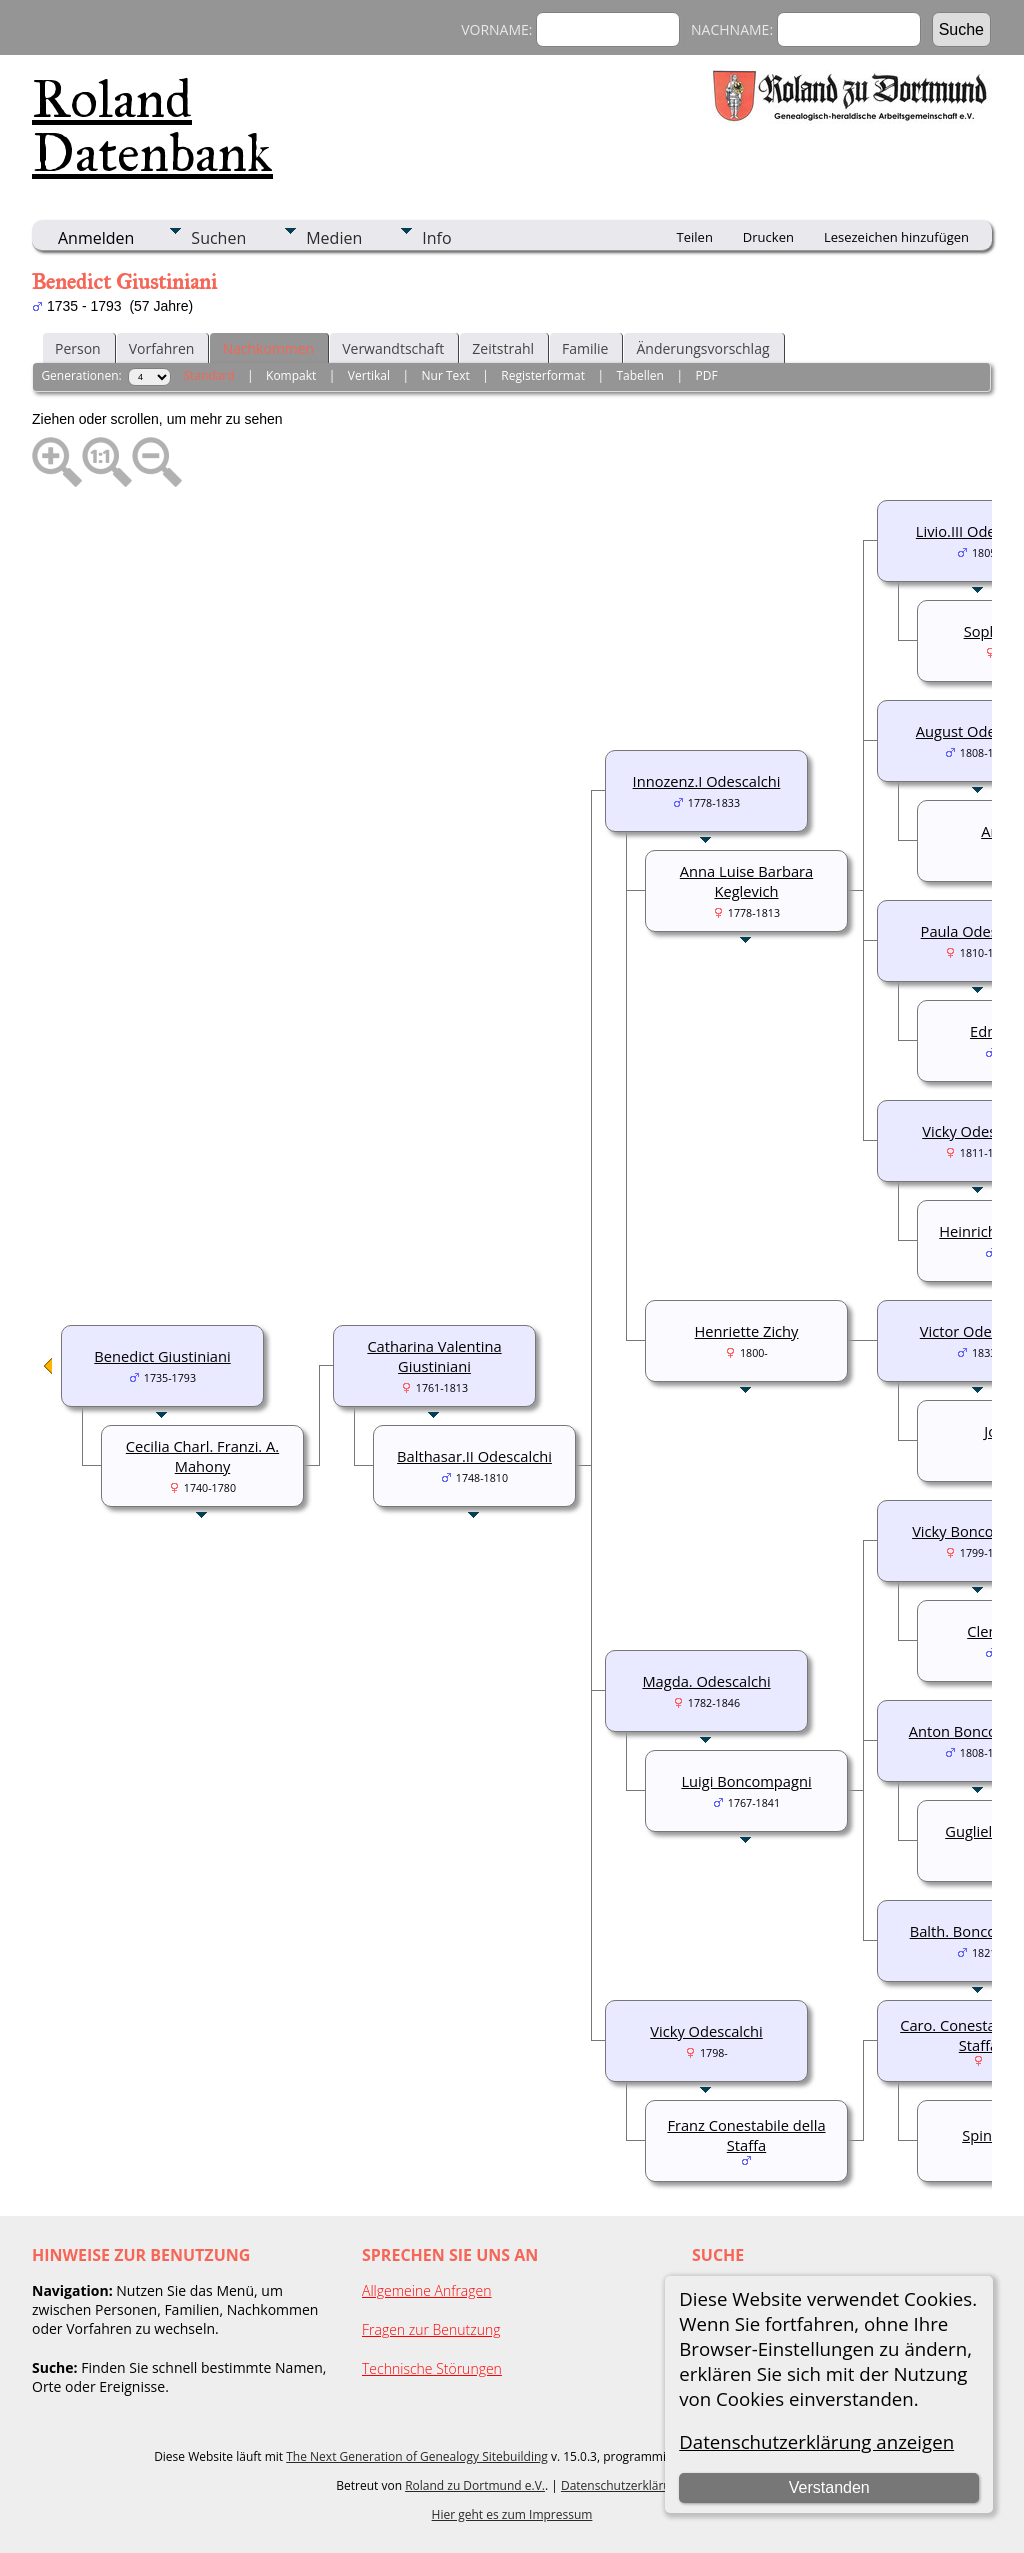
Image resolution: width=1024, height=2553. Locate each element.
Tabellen (640, 375)
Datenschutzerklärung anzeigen (816, 2441)
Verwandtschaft (393, 348)
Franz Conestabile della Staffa (746, 2135)
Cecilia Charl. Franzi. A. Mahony (202, 1456)
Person (78, 348)
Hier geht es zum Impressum (512, 2514)
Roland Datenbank (152, 126)
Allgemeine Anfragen (427, 2290)
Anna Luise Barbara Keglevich (746, 881)
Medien (334, 238)
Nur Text (446, 375)
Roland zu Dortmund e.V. (475, 2485)
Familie (585, 348)
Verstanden (829, 2487)
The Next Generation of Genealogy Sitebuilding (417, 2456)
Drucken (768, 237)
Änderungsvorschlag (702, 348)
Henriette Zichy (747, 1331)
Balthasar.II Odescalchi (474, 1456)
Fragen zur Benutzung (431, 2329)
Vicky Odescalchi (706, 2031)
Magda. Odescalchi (706, 1681)
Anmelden (96, 238)
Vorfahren (162, 348)
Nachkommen (268, 348)
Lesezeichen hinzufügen (896, 237)
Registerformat (543, 375)
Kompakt (291, 375)
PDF (706, 375)
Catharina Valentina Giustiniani (434, 1356)
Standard (208, 375)
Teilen (695, 237)
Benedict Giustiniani (162, 1356)
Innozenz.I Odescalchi (707, 781)
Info (436, 238)
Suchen (218, 238)
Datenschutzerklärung (623, 2485)
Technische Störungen (432, 2368)
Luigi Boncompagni (746, 1781)
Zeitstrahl (503, 348)
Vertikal (369, 375)
